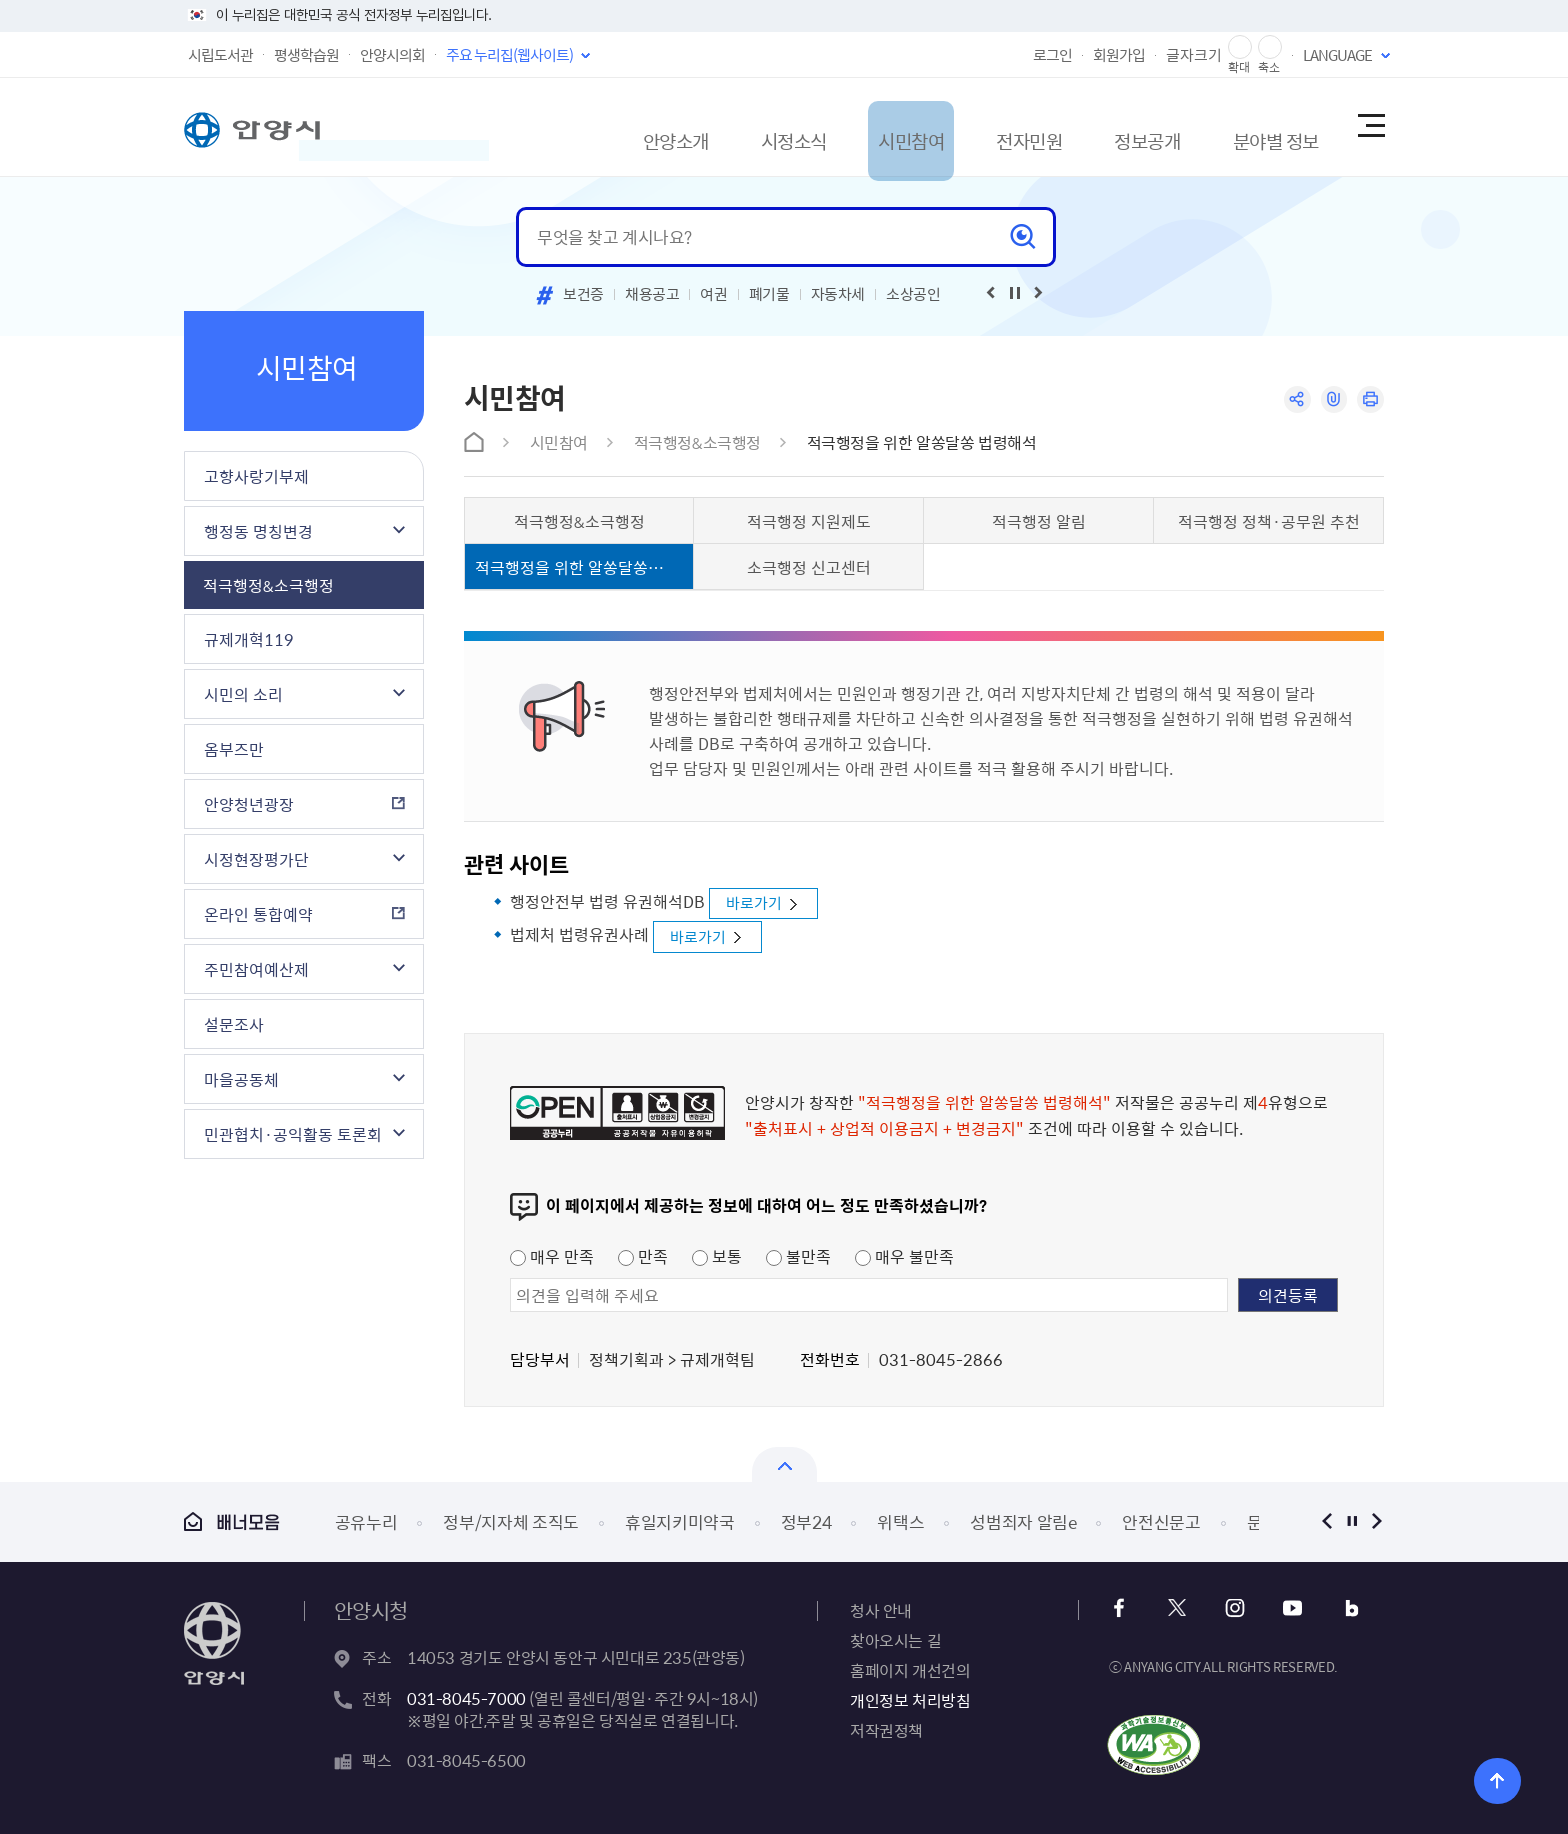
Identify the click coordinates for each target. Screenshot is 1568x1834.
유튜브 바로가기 (1285, 1607)
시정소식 (707, 126)
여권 (713, 294)
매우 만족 (552, 1255)
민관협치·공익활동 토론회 (293, 1134)
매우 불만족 (904, 1255)
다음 (1376, 1520)
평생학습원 (306, 55)
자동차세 (838, 294)
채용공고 (652, 294)
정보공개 (1103, 126)
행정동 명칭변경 (258, 531)
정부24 (806, 1520)
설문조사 (234, 1024)
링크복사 (1330, 400)
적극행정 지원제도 (809, 521)
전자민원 (971, 126)
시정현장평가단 (256, 859)
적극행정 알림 (1039, 521)
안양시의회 (392, 55)
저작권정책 (886, 1729)
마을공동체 (241, 1079)
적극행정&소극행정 (268, 585)
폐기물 (769, 294)
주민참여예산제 (256, 969)
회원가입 (1119, 55)
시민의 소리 (243, 694)
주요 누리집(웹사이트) (509, 55)
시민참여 (839, 126)
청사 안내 (881, 1609)
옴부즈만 (234, 749)
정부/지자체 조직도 (511, 1520)
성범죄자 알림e (1023, 1520)
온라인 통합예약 (258, 914)
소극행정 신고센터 (809, 567)
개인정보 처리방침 (910, 1699)
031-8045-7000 (466, 1697)
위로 (1484, 1778)
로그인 (1052, 55)
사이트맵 (1370, 127)
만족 (643, 1255)
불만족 (798, 1255)
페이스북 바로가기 (1123, 1607)
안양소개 (575, 126)
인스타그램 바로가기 (1231, 1607)
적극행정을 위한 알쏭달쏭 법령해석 (922, 442)
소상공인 (913, 294)
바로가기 (758, 903)
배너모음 (232, 1521)
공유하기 (1291, 400)
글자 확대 (1240, 47)
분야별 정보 (1245, 126)
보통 (717, 1255)
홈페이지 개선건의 (910, 1669)
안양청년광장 (249, 804)
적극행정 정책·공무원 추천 (1269, 521)
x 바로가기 (1177, 1607)
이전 (1326, 1520)
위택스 (900, 1520)
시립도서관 (220, 55)
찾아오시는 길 (895, 1639)
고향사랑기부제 (256, 476)
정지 (1351, 1520)
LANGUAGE (1337, 55)
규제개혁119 (249, 639)
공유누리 (366, 1520)
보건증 (583, 294)
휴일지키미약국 (680, 1520)
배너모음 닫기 (784, 1463)
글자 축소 (1270, 47)
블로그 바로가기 (1339, 1607)
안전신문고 (1161, 1520)
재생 (1015, 293)
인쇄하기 (1369, 400)
